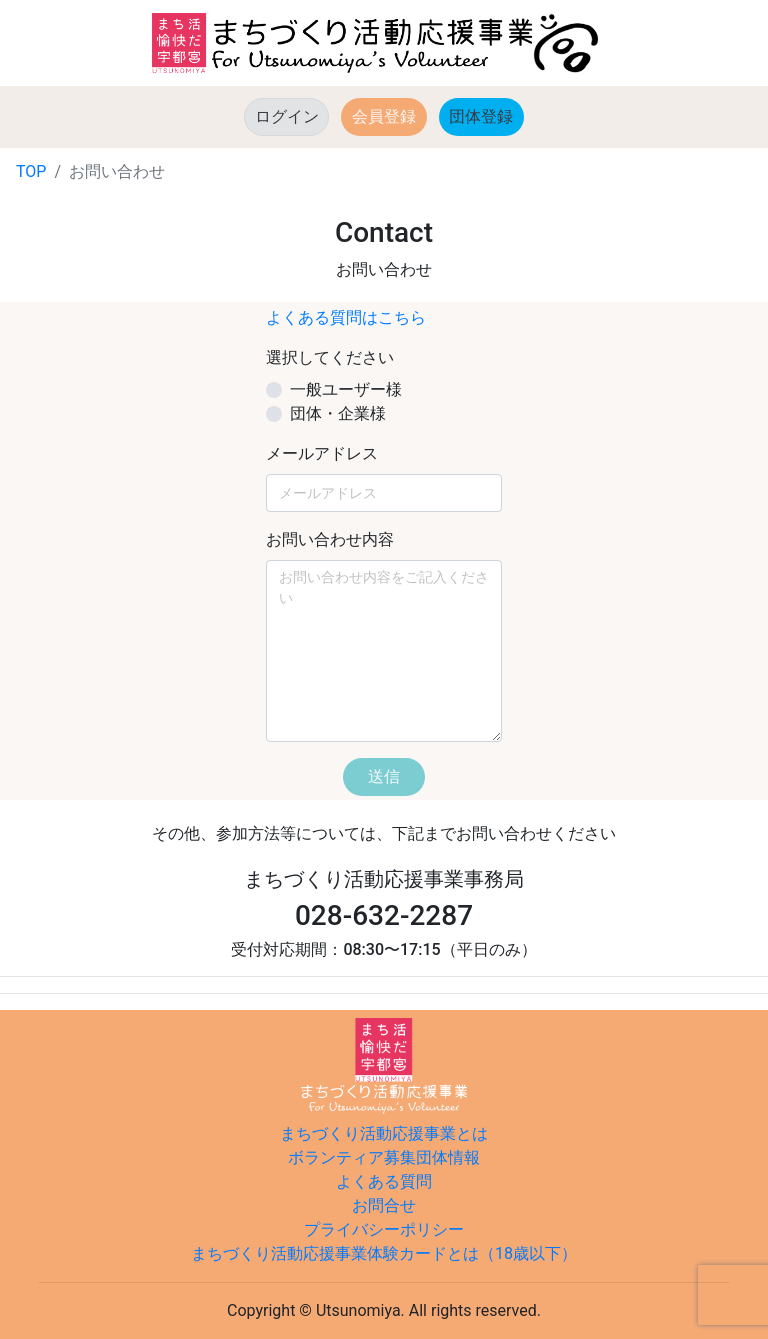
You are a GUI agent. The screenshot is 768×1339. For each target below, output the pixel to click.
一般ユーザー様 (346, 389)
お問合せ (384, 1205)
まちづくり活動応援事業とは (384, 1133)
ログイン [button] (287, 116)
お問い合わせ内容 (330, 539)
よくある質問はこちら (346, 317)
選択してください (330, 357)
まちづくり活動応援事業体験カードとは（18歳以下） (384, 1253)
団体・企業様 (338, 413)
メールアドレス (322, 453)
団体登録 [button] (486, 115)
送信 (384, 776)
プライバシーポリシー (384, 1229)
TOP (31, 171)
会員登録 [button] (384, 116)
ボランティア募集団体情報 (384, 1157)
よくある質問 (384, 1181)
